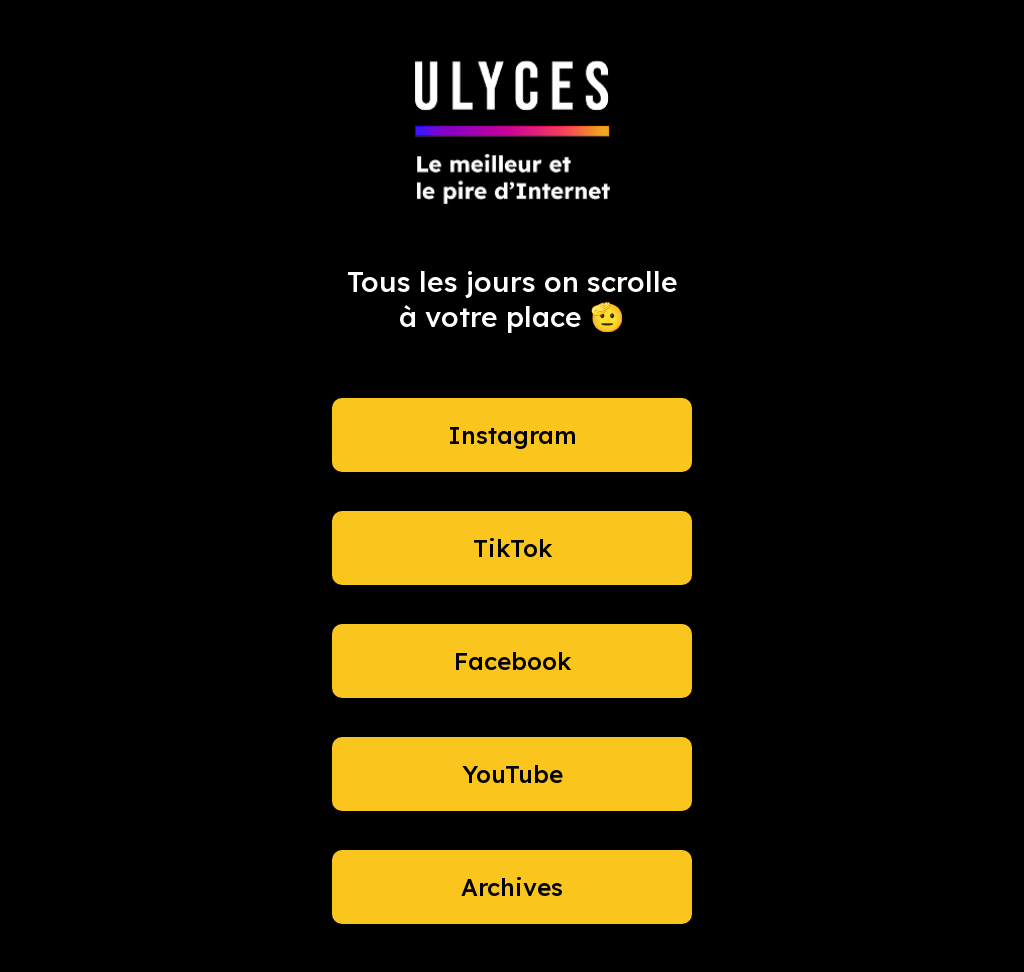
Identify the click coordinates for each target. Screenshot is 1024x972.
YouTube (512, 774)
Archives (512, 887)
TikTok (512, 548)
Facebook (512, 661)
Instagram (512, 435)
